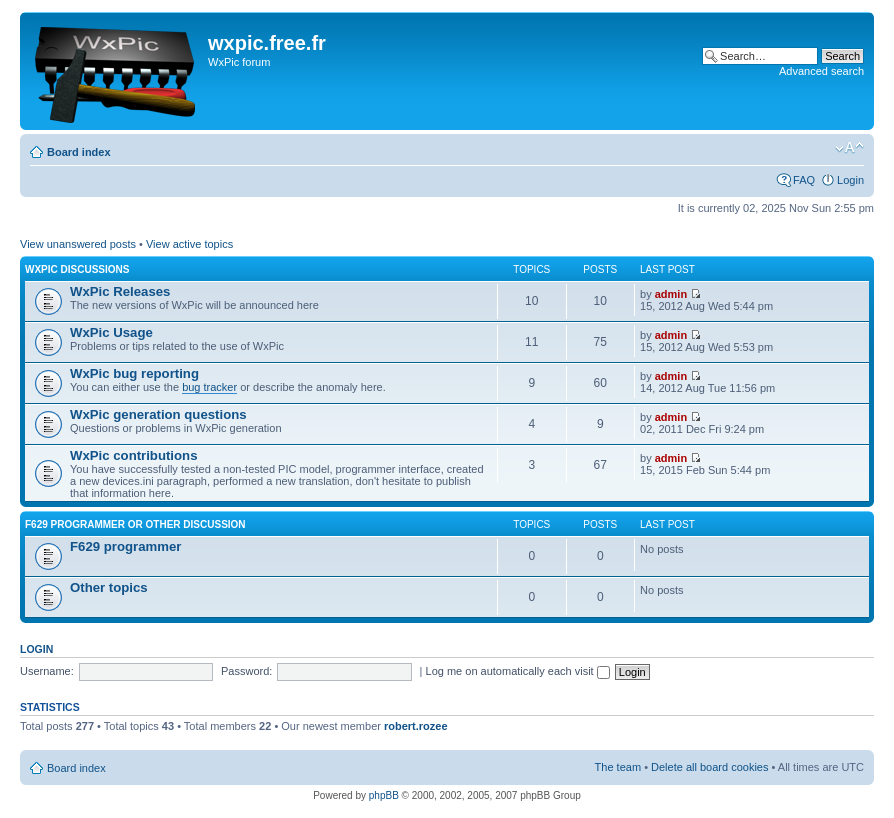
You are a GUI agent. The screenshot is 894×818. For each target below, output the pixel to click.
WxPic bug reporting (134, 373)
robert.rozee (416, 726)
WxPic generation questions (158, 414)
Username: (47, 671)
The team (618, 767)
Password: (246, 671)
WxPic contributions (133, 455)
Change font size (849, 148)
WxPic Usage (111, 332)
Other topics (109, 587)
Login (850, 180)
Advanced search (821, 71)
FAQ (804, 180)
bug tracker (209, 387)
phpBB (384, 795)
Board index (79, 152)
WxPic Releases (120, 291)
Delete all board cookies (709, 767)
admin (671, 294)
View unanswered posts (78, 244)
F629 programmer (125, 546)
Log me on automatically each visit (518, 671)
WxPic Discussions (77, 269)
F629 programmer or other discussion (135, 524)
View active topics (189, 244)
